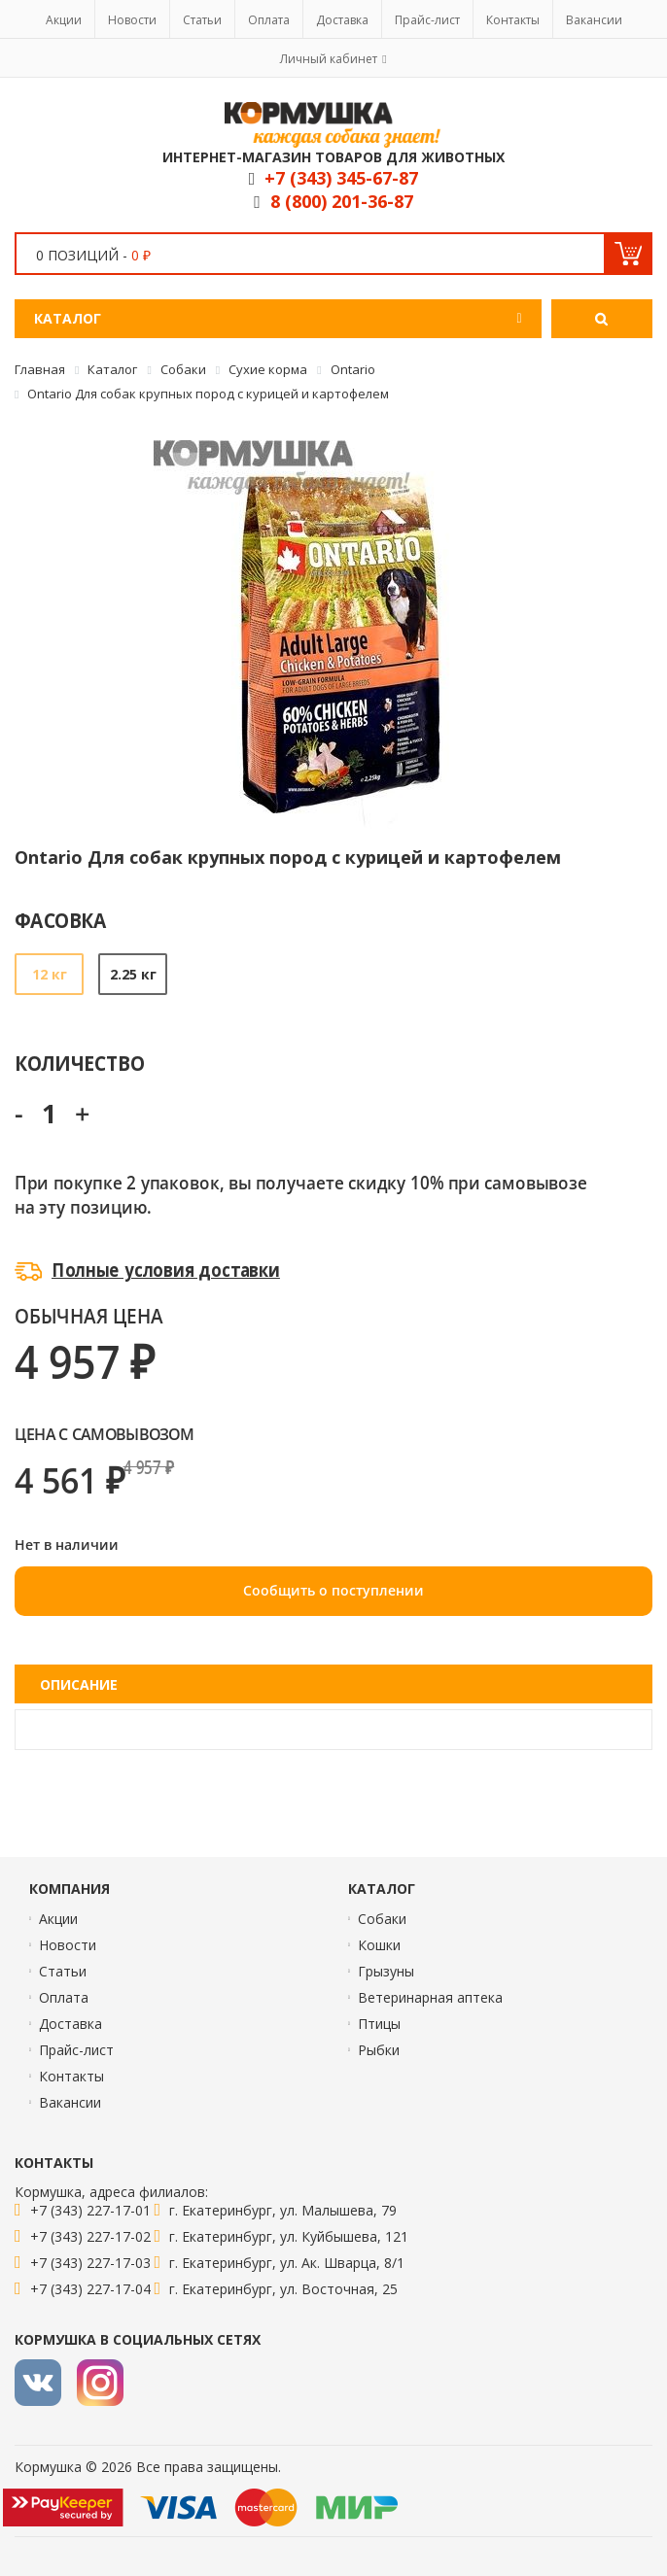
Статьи (202, 20)
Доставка (342, 20)
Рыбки (379, 2050)
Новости (132, 20)
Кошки (379, 1945)
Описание (79, 1684)
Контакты (513, 20)
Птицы (379, 2023)
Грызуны (386, 1971)
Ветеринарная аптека (430, 1997)
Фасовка (61, 920)
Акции (64, 20)
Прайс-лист (427, 20)
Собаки (382, 1918)
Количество (79, 1062)
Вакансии (594, 20)
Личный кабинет (328, 59)
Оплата (269, 20)
